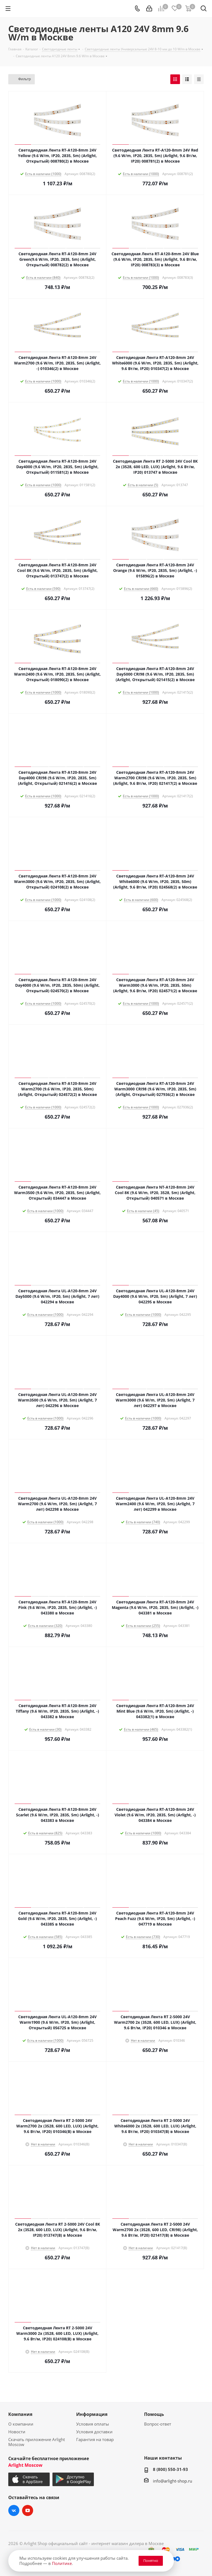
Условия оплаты (92, 2424)
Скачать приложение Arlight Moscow (36, 2442)
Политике (62, 2563)
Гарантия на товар (95, 2439)
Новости (16, 2431)
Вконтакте (13, 2510)
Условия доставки (94, 2431)
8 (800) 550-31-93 (170, 2469)
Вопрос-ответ (157, 2424)
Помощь (154, 2414)
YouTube (27, 2510)
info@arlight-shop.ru (172, 2481)
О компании (20, 2424)
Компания (20, 2414)
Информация (91, 2414)
